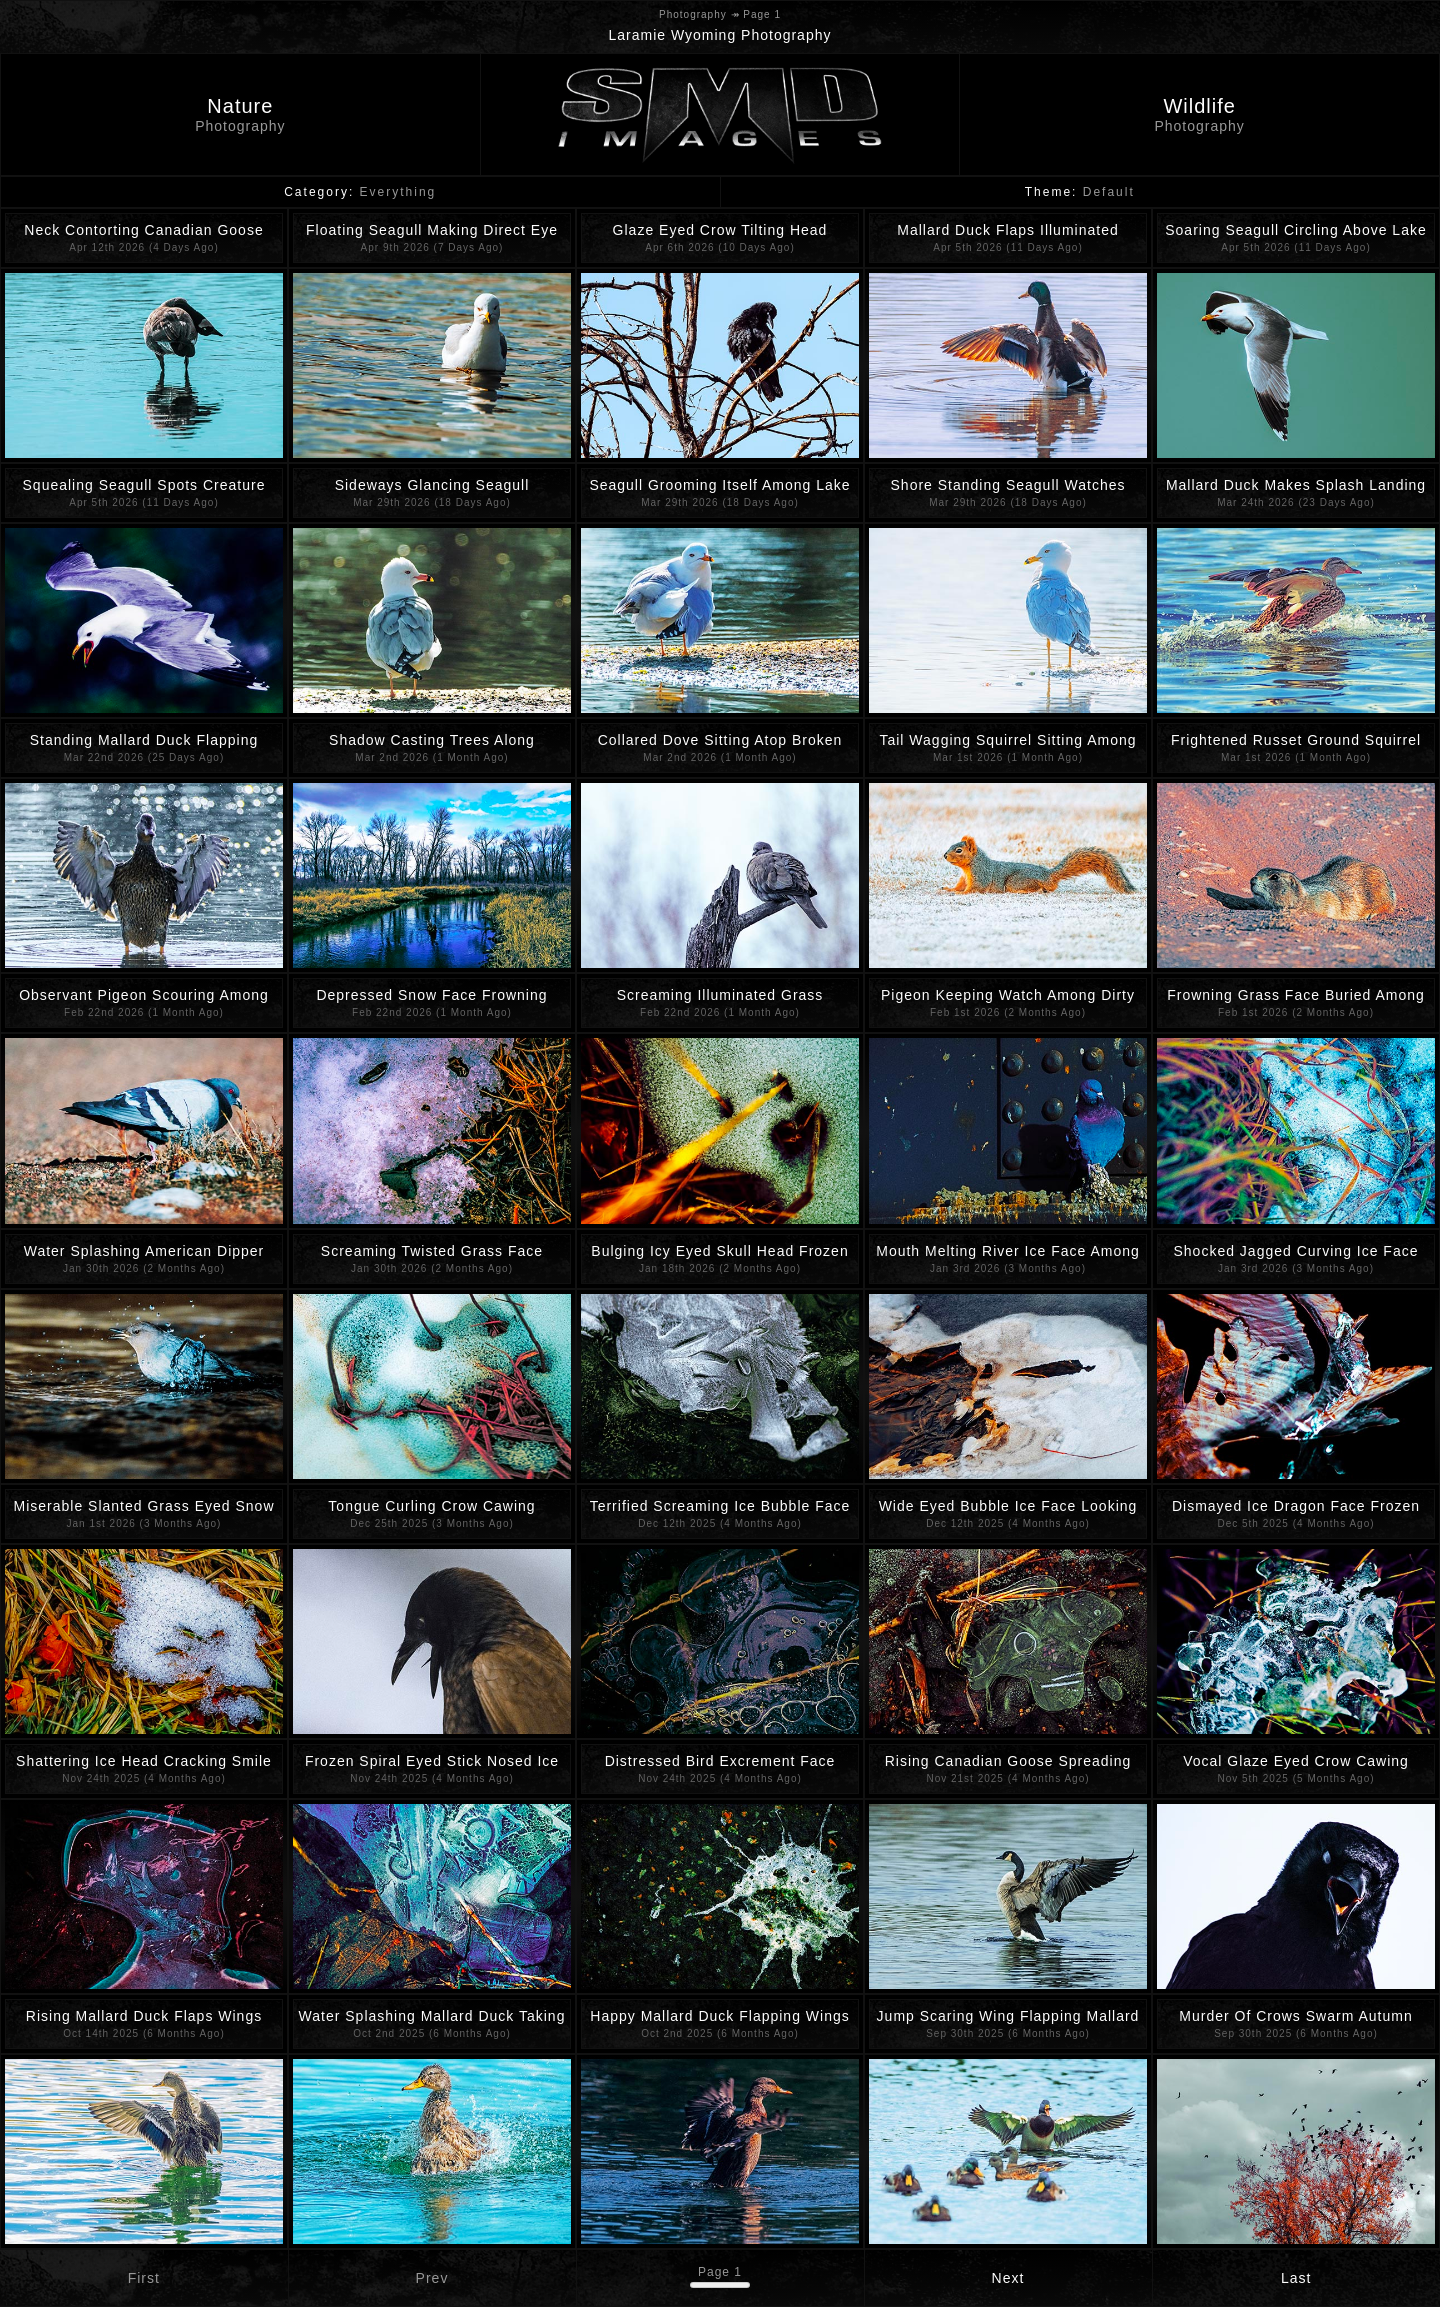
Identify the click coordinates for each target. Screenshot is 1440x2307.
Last (1296, 2278)
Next (1008, 2278)
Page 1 (720, 2272)
